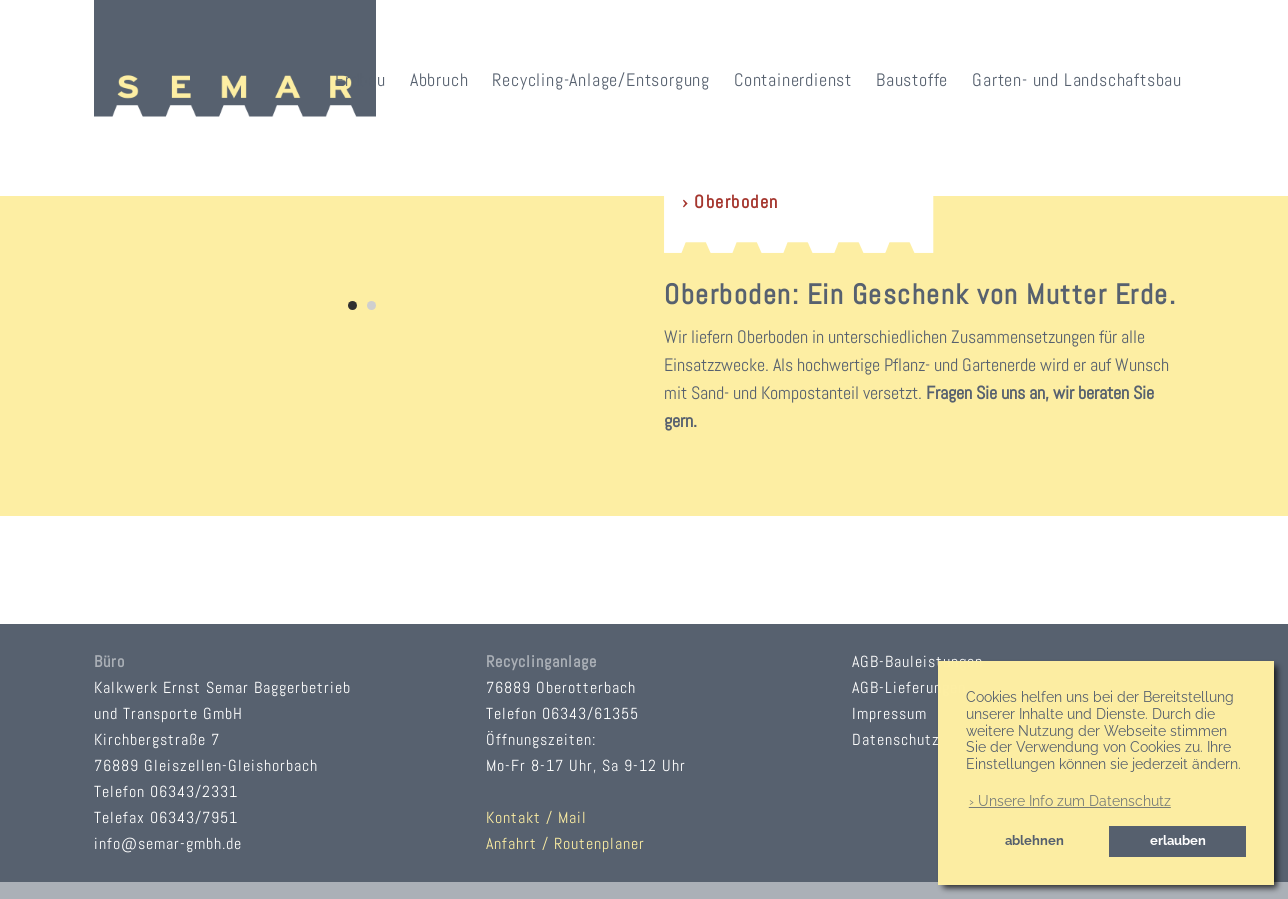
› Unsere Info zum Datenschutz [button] (1070, 801)
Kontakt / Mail (536, 817)
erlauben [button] (1178, 840)
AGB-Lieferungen (909, 687)
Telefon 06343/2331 (166, 791)
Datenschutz (896, 739)
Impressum (889, 713)
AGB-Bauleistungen (917, 661)
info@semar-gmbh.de (168, 843)
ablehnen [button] (1034, 840)
